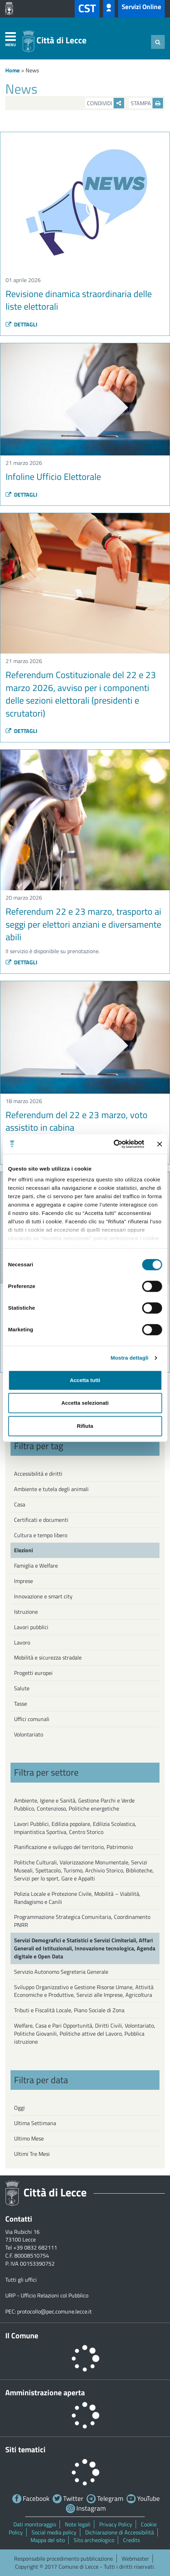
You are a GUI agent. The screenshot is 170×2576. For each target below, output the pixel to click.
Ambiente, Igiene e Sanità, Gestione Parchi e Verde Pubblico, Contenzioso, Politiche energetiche (74, 1804)
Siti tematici (25, 2449)
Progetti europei (33, 1673)
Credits (131, 2540)
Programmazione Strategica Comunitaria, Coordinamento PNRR (82, 1921)
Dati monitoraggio (34, 2524)
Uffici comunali (31, 1719)
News (32, 70)
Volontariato (28, 1734)
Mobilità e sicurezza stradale (48, 1657)
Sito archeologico (94, 2540)
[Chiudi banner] (159, 1144)
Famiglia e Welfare (36, 1565)
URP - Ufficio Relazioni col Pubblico (46, 2295)
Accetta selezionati (85, 1403)
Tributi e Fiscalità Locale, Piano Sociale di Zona (69, 2010)
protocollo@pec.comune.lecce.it (54, 2311)
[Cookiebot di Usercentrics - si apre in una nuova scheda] (113, 1144)
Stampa (147, 103)
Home (12, 70)
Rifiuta (85, 1426)
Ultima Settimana (35, 2123)
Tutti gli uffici (21, 2279)
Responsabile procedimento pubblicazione (63, 2558)
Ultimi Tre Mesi (32, 2154)
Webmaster (135, 2558)
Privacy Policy (115, 2524)
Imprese (23, 1581)
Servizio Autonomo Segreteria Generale (61, 1971)
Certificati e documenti (41, 1520)
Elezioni (23, 1550)
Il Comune (21, 2335)
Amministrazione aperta (45, 2392)
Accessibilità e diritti (38, 1473)
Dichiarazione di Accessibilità (119, 2532)
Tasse (20, 1703)
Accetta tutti (85, 1380)
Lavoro (22, 1642)
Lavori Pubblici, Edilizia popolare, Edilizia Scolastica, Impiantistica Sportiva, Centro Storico (75, 1828)
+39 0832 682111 (35, 2247)
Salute (21, 1688)
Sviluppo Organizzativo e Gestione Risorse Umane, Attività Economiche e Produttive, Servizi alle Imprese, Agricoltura (84, 1991)
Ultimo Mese (29, 2138)
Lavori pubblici (31, 1627)
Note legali (77, 2524)
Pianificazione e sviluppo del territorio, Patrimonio (73, 1847)
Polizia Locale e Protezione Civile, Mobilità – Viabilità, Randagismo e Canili (77, 1898)
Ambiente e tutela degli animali (51, 1489)
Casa (19, 1504)
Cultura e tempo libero (40, 1535)
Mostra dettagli (129, 1358)
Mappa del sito (47, 2540)
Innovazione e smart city (43, 1596)
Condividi (105, 103)
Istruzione (26, 1611)
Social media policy (54, 2532)
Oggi (19, 2107)
